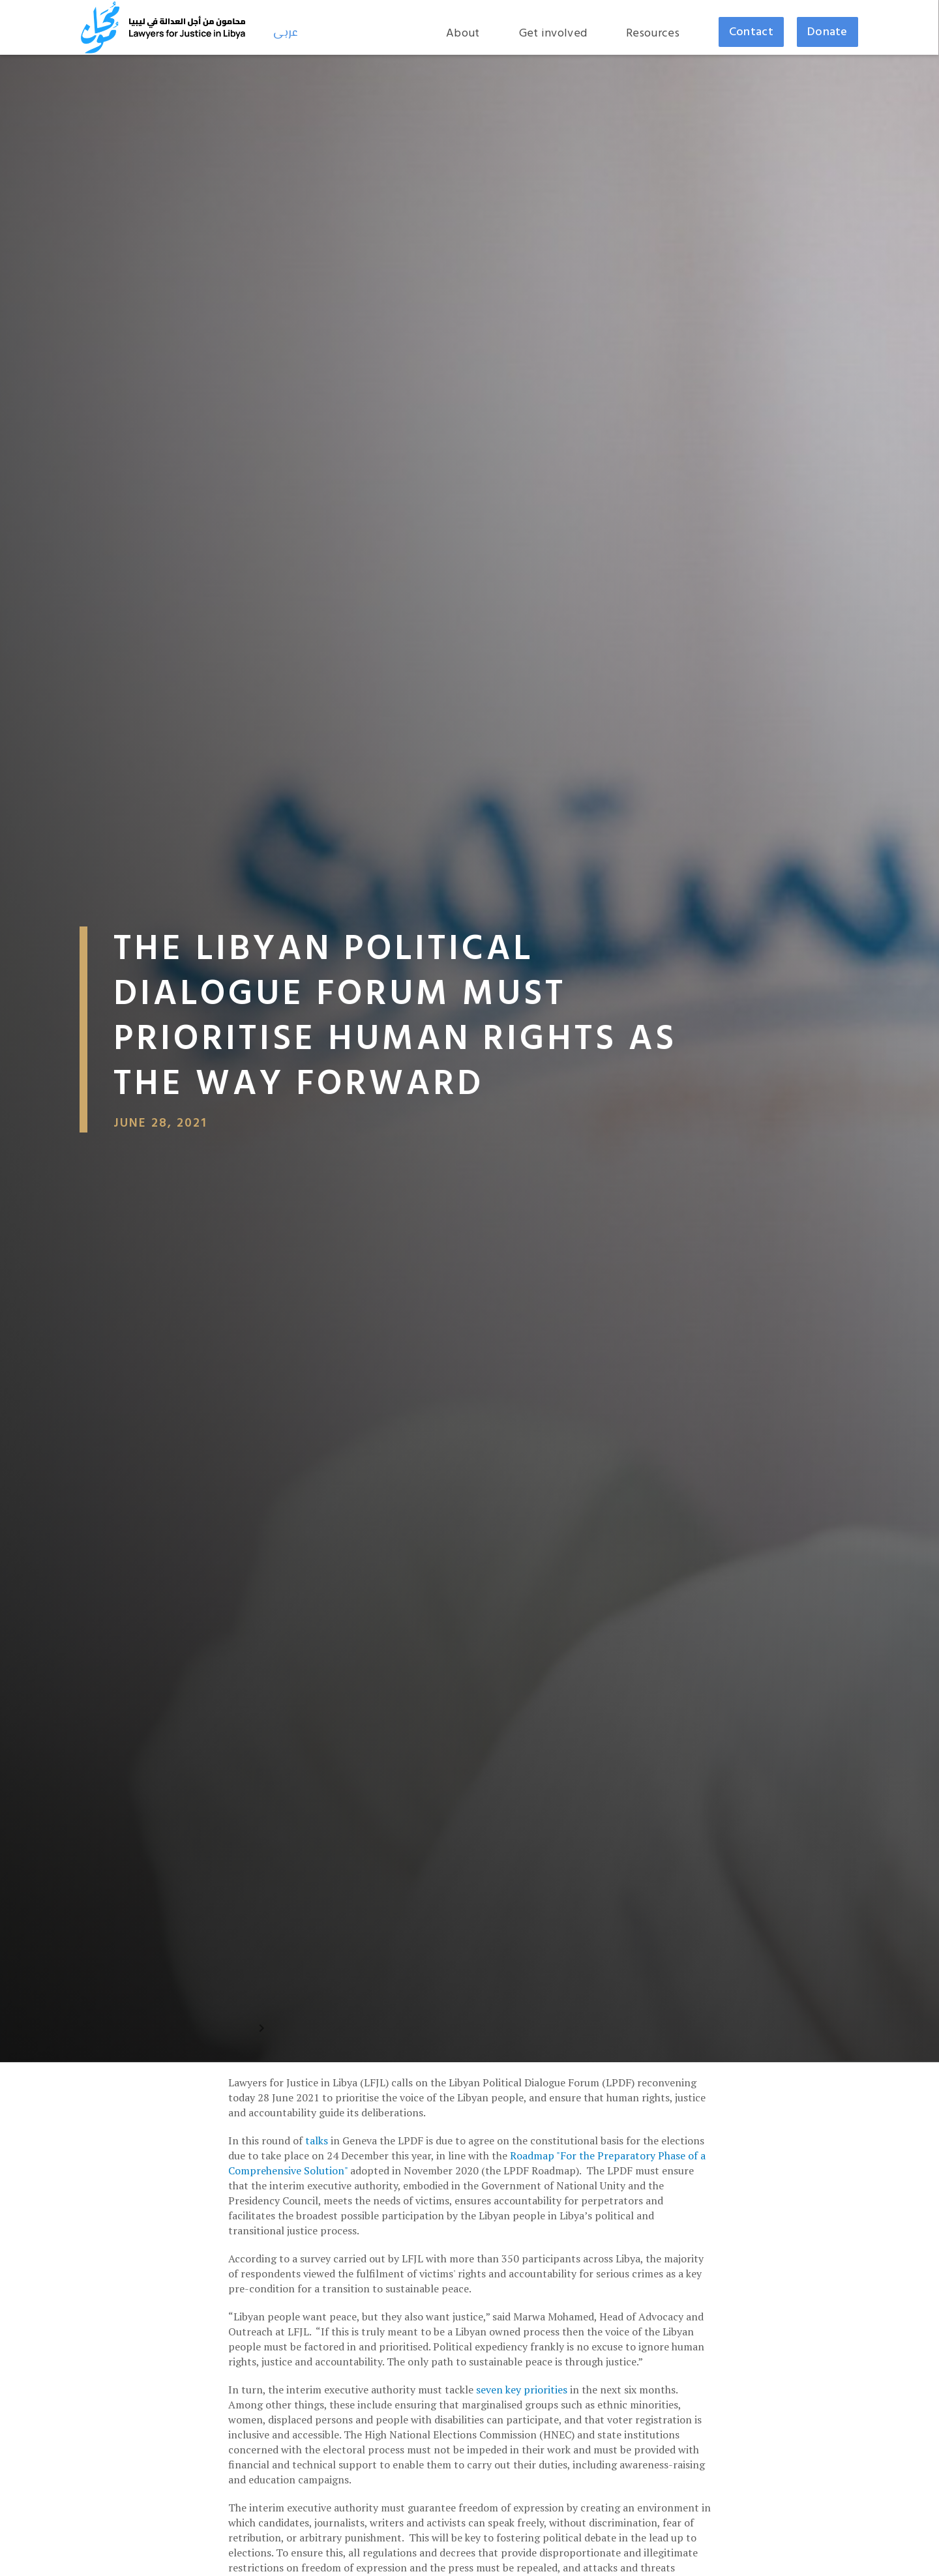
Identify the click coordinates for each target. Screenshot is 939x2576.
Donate (827, 32)
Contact (751, 32)
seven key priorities (520, 2389)
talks (316, 2140)
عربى (285, 33)
